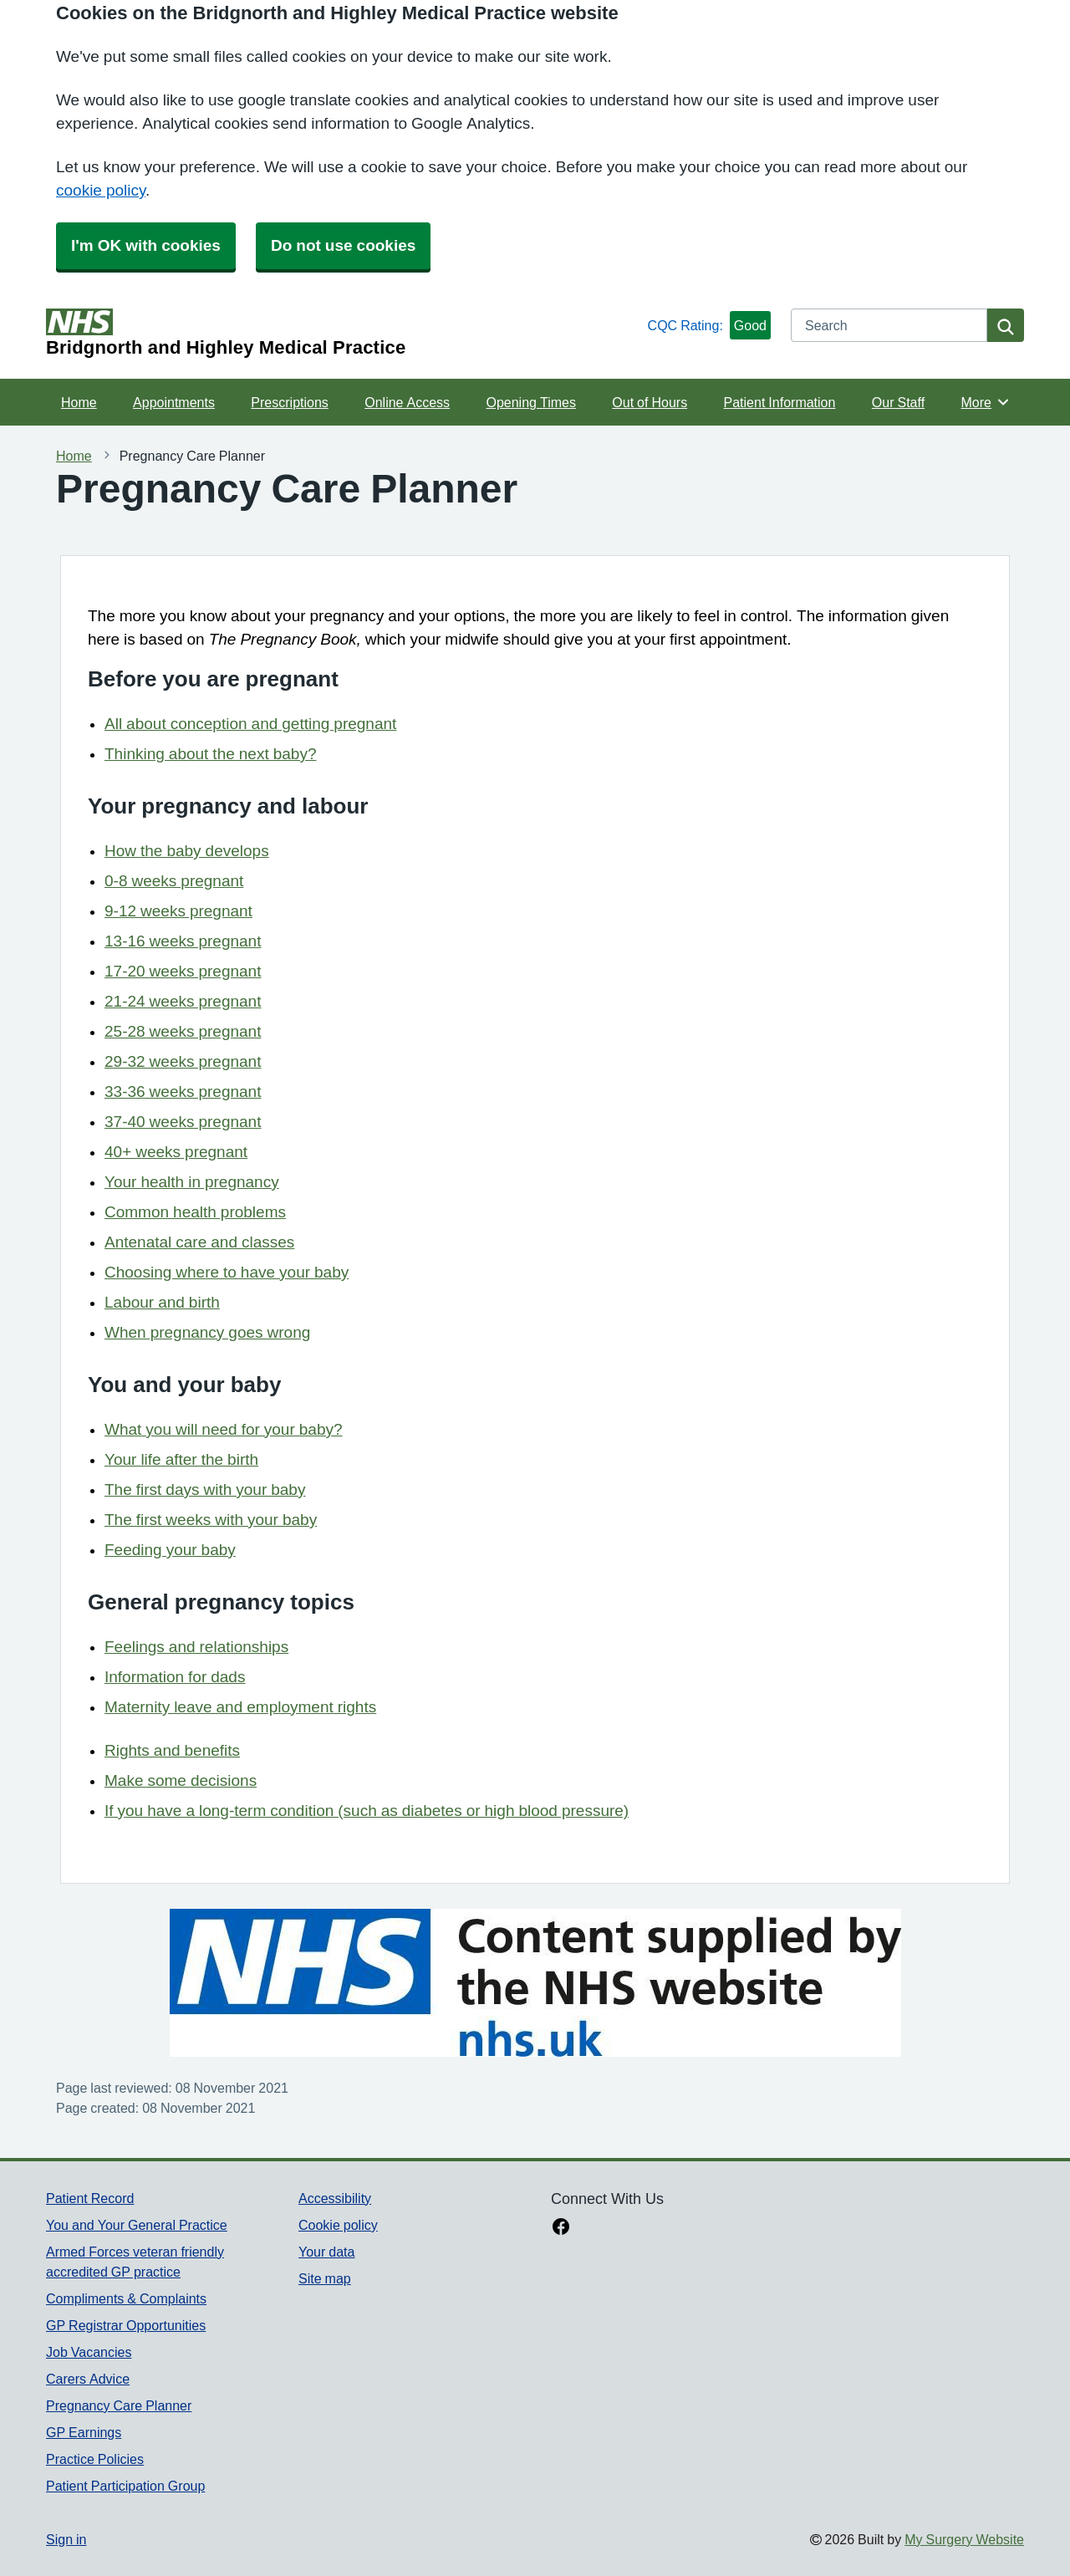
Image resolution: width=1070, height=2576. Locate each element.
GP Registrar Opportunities (126, 2325)
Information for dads (174, 1677)
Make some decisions (180, 1780)
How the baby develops (186, 851)
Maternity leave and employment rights (240, 1707)
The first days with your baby (204, 1489)
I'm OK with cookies (146, 245)
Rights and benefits (172, 1750)
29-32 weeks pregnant (182, 1061)
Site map (324, 2278)
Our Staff (898, 402)
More (986, 402)
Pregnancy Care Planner (118, 2405)
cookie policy (100, 190)
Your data (326, 2251)
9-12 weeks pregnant (178, 911)
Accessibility (334, 2198)
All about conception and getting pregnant (250, 724)
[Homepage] (343, 333)
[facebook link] (561, 2228)
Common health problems (195, 1212)
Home (79, 402)
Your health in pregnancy (191, 1182)
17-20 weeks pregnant (182, 971)
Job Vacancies (88, 2352)
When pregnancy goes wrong (207, 1332)
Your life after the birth (181, 1459)
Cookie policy (338, 2225)
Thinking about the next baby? (210, 754)
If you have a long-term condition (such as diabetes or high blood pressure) (366, 1811)
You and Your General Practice (136, 2225)
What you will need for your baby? (223, 1429)
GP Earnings (83, 2432)
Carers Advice (88, 2378)
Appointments (174, 402)
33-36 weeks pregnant (182, 1091)
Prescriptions (289, 402)
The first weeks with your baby (210, 1520)
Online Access (407, 402)
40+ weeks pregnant (175, 1152)
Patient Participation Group (125, 2485)
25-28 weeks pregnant (182, 1031)
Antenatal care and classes (199, 1242)
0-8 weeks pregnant (173, 881)
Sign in (66, 2539)
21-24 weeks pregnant (182, 1001)
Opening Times (530, 402)
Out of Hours (649, 402)
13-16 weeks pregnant (182, 941)
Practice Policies (95, 2459)
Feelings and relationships (196, 1647)
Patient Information (780, 402)
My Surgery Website (964, 2539)
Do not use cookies (343, 245)
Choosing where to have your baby (226, 1272)
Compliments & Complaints (126, 2298)
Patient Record (90, 2198)
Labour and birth (162, 1302)
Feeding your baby (170, 1550)
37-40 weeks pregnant (182, 1122)
